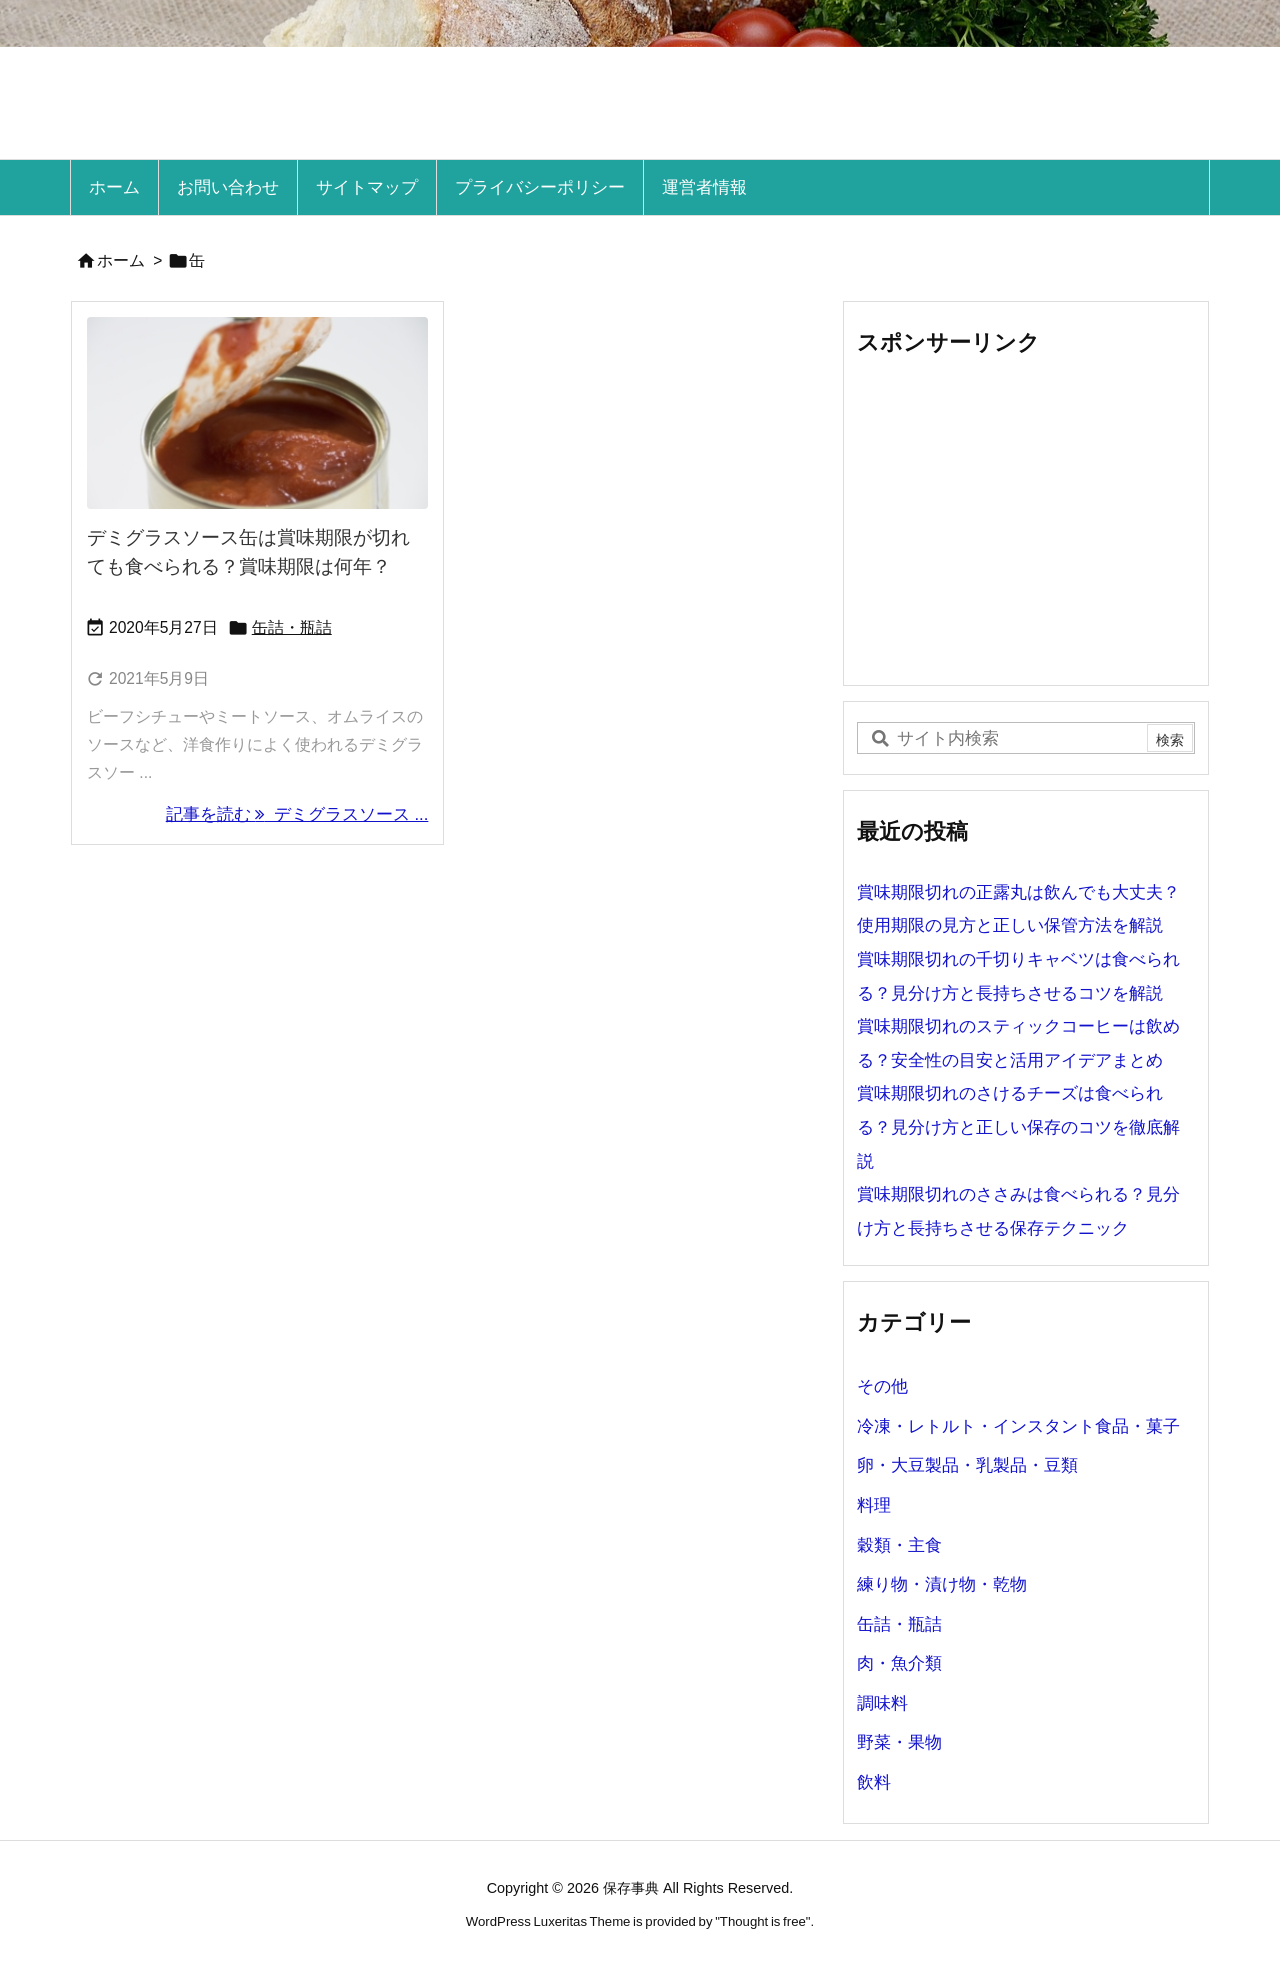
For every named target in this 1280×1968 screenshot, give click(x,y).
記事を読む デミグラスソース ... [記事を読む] (297, 814)
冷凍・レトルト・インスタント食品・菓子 (1018, 1426)
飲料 (874, 1782)
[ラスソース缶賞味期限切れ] (257, 413)
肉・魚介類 (899, 1663)
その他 (882, 1386)
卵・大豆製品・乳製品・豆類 (967, 1465)
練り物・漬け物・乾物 (942, 1584)
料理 (874, 1505)
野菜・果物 (899, 1742)
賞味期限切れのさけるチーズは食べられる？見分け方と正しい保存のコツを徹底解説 (1018, 1127)
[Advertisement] (1026, 520)
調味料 (882, 1703)
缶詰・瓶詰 (292, 627)
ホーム (121, 260)
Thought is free (763, 1921)
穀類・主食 (899, 1545)
